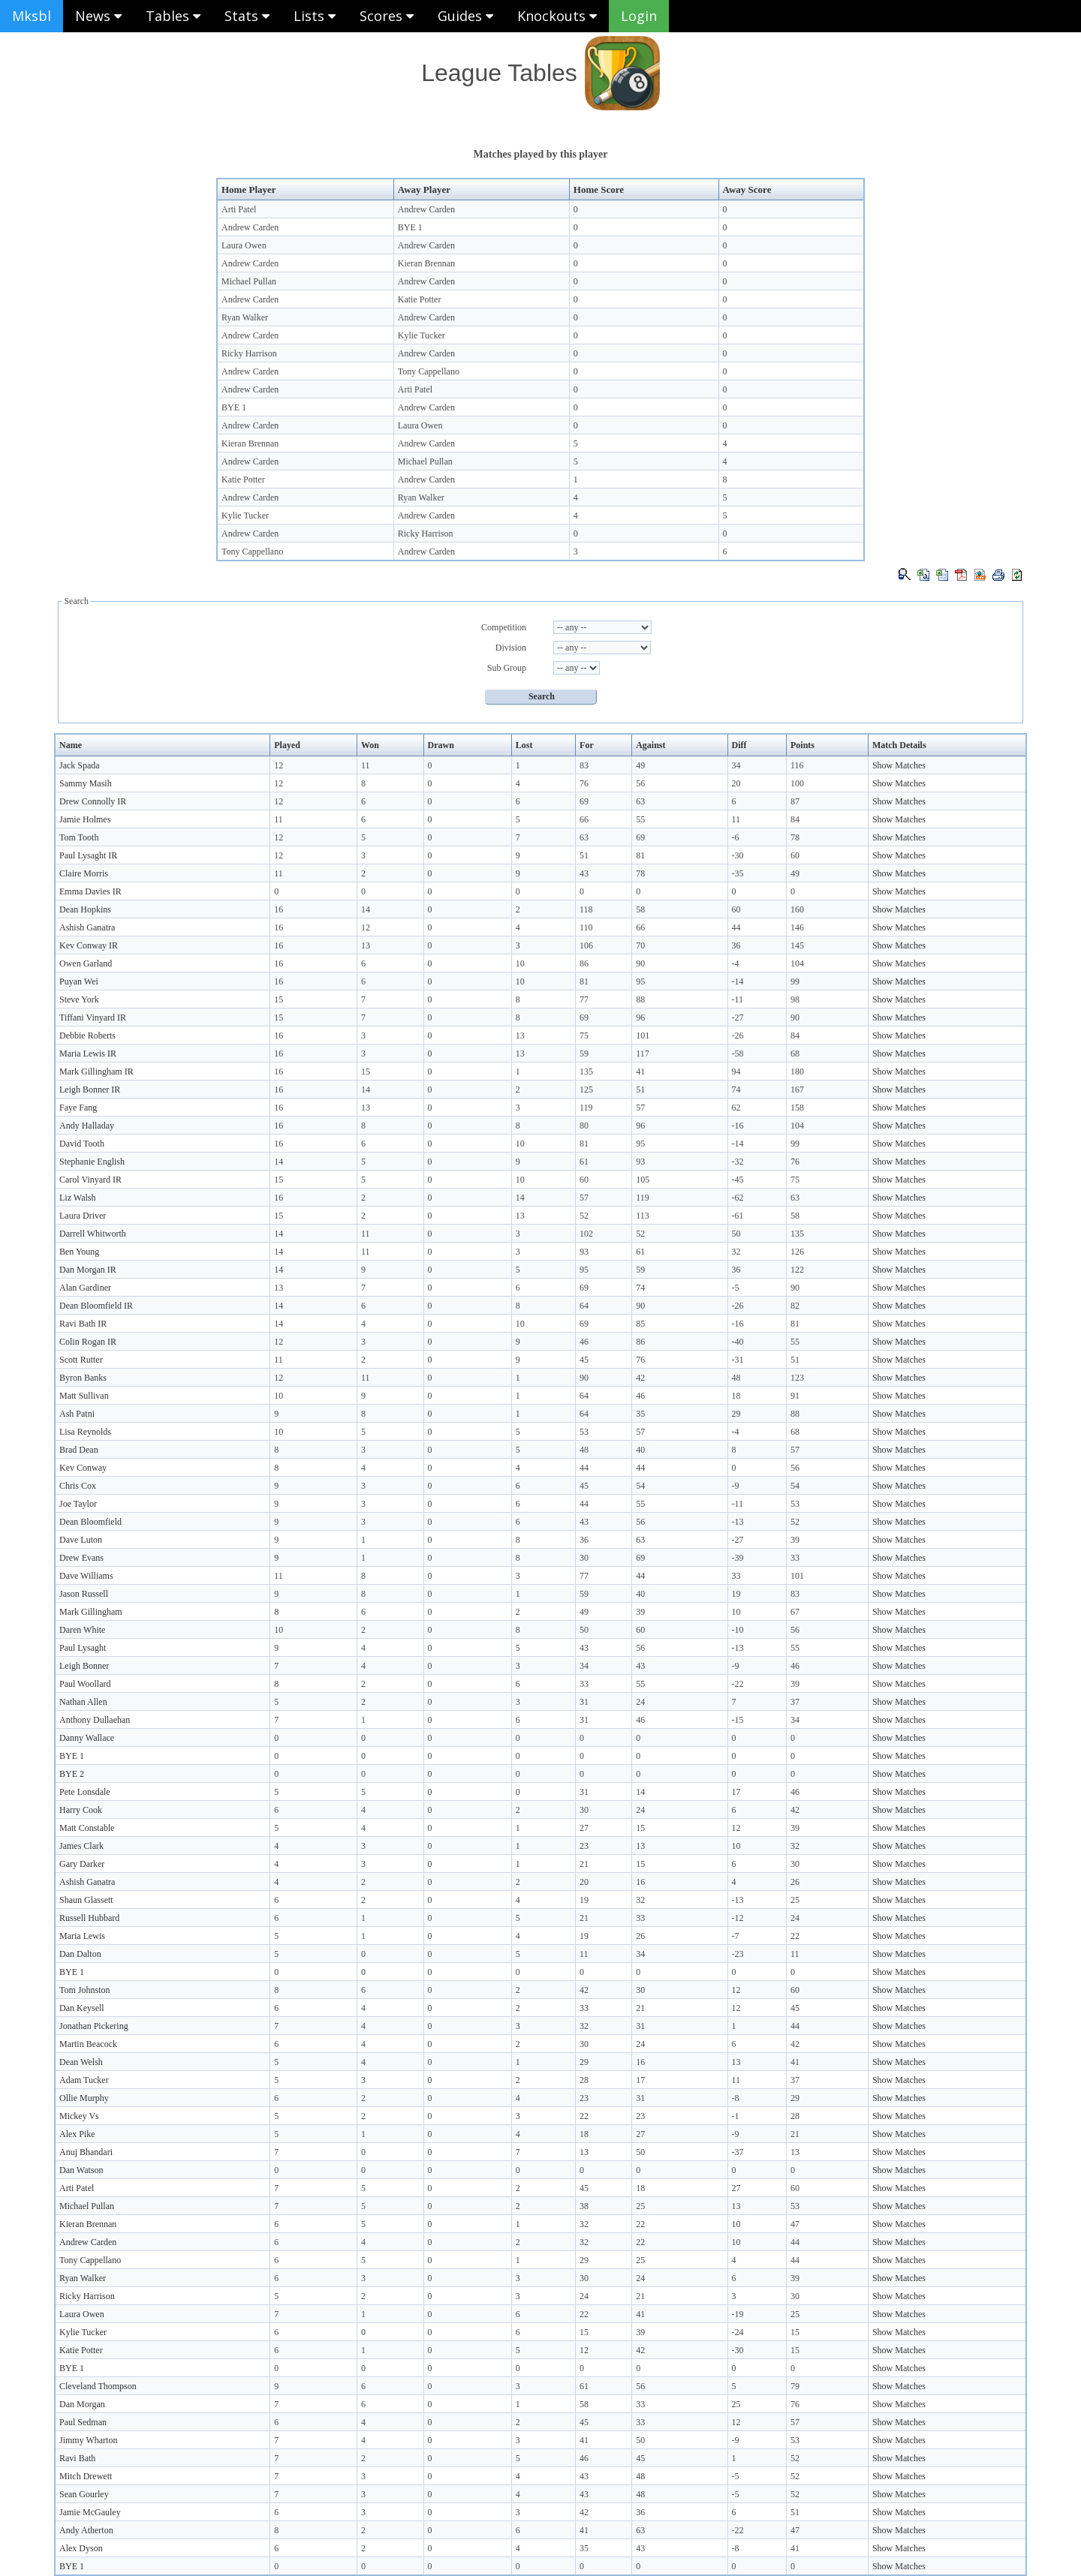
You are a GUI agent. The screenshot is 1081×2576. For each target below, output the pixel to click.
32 (736, 1251)
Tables (173, 16)
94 (736, 1071)
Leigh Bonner (84, 1666)
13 (365, 945)
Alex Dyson (81, 2548)
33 (794, 1558)
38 (584, 2206)
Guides (465, 16)
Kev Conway (83, 1467)
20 (736, 783)
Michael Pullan (248, 281)
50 (736, 1233)
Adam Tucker (84, 2080)
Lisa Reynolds (85, 1431)
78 (794, 837)
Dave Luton (80, 1539)
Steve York (79, 999)
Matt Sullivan (84, 1395)
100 (797, 783)
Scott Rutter (81, 1359)
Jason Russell (83, 1594)
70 (640, 945)
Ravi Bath (77, 2458)
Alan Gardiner (85, 1287)
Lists (315, 16)
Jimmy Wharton (88, 2440)
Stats (246, 16)
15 (278, 999)
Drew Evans (81, 1558)
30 (584, 1558)
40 (640, 1449)
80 (584, 1125)
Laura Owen (243, 245)
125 (586, 1089)
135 (586, 1071)
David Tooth (81, 1143)
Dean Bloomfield (90, 1521)
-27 (738, 1017)
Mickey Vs (79, 2116)
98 (794, 999)
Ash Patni (77, 1413)
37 (794, 1702)
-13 (738, 1521)
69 (584, 801)
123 (797, 1377)
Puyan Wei (78, 981)
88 (640, 999)
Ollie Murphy (84, 2098)
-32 (738, 1161)
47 (794, 2224)
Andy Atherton (86, 2530)
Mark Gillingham (90, 1612)
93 (640, 1161)
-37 (738, 2152)
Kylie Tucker (421, 335)
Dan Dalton (80, 1954)
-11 (738, 999)
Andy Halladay (86, 1125)
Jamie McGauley (90, 2512)
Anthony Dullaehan (94, 1720)
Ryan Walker (244, 317)
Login (639, 16)
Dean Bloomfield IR (96, 1305)
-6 (735, 837)
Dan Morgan (82, 2404)
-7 (735, 1936)
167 (797, 1089)
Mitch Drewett (85, 2476)
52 (584, 1215)
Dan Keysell (81, 2008)
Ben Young (79, 1251)
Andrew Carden (426, 209)
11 (365, 765)
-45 (738, 1179)
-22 (738, 1684)
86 (584, 963)
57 (640, 1107)
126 (797, 1251)
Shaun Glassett (86, 1900)
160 (797, 909)
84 (794, 819)
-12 (738, 1918)
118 (586, 909)
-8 (735, 2098)
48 (736, 1377)
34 (736, 765)
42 (640, 1377)
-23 (738, 1954)
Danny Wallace (86, 1738)
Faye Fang (78, 1107)
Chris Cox (77, 1485)
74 (736, 1089)
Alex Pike (77, 2134)
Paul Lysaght (82, 1648)
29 (736, 1413)
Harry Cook (80, 1810)
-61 (738, 1215)
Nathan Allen (83, 1702)
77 (584, 999)
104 (797, 963)
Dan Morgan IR (87, 1269)
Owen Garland (85, 963)
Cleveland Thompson (98, 2386)
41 (640, 1071)
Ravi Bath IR (83, 1323)
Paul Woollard (84, 1684)
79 (794, 2386)
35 (640, 1413)
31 (584, 1702)
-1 (735, 2116)
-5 (735, 1287)
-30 (738, 855)
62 (736, 1107)
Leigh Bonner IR (89, 1089)
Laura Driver (82, 1215)
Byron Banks (83, 1377)
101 (642, 1035)
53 (584, 1431)
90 (640, 963)
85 (640, 1323)
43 (584, 873)
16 (278, 909)
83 (584, 765)
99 (794, 981)
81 (640, 855)
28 (584, 2080)
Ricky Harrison (249, 353)
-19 (738, 2314)
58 (640, 909)
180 (797, 1071)
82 (794, 1305)
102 (586, 1233)
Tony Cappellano (428, 371)
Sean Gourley (84, 2494)
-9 (735, 1485)
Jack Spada (79, 765)
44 (736, 927)
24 (640, 1702)
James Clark (81, 1846)
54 (640, 1485)
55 (640, 819)
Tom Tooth (78, 837)
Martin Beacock (88, 2044)
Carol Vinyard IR (90, 1179)
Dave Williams (86, 1576)
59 (584, 1053)
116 (797, 765)
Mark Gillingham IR (96, 1071)
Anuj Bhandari (86, 2152)
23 (584, 1846)
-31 (738, 1359)
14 (365, 909)
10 (520, 963)
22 (794, 1936)
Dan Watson (81, 2170)
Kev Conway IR (88, 945)
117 (642, 1053)
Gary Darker (81, 1864)
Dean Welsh (81, 2062)
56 (640, 783)
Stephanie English (92, 1161)
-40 (738, 1341)
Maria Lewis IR (87, 1053)
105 (642, 1179)
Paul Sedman (83, 2422)
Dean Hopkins (85, 909)
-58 (738, 1053)
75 (584, 1035)
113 (642, 1215)
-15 (738, 1720)
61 (584, 1161)
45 (584, 1359)
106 (586, 945)
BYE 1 (410, 227)
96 (640, 1017)
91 (794, 1395)
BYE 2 (71, 1774)
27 (584, 1828)
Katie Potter (419, 299)
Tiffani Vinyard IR (92, 1017)
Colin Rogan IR (87, 1341)
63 (640, 801)
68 (794, 1053)
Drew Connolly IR (92, 801)
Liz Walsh (77, 1197)
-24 (738, 2332)
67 (794, 1612)
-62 (738, 1197)
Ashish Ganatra (87, 927)
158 (797, 1107)
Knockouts (557, 16)
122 (797, 1269)
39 (794, 1539)
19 (736, 1594)
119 (586, 1107)
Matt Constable (87, 1828)
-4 (735, 963)
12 (278, 765)
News (98, 16)
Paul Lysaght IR (88, 855)
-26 (738, 1035)
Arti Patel (238, 209)
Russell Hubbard (89, 1918)
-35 (738, 873)
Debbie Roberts (87, 1035)
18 (736, 1395)
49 (640, 765)
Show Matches (899, 765)
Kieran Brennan (426, 263)
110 (586, 927)
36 (736, 945)
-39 (738, 1558)
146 (797, 927)
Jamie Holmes (84, 819)
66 (584, 819)
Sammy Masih (85, 783)
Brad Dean (78, 1449)
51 (584, 855)
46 (584, 1341)
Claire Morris (83, 873)
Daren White (82, 1630)
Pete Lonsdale (84, 1792)
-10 (738, 1630)
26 (794, 1882)
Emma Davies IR (90, 891)
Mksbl (31, 16)
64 (584, 1305)
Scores (387, 16)
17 (736, 1792)
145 (797, 945)
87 (794, 801)
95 (640, 981)
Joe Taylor (78, 1503)
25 (794, 1900)
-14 (738, 981)
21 (584, 1864)
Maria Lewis (82, 1936)
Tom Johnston (84, 1990)
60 (794, 855)
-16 (738, 1125)
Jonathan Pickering (93, 2026)
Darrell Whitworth (92, 1233)
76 (584, 783)
